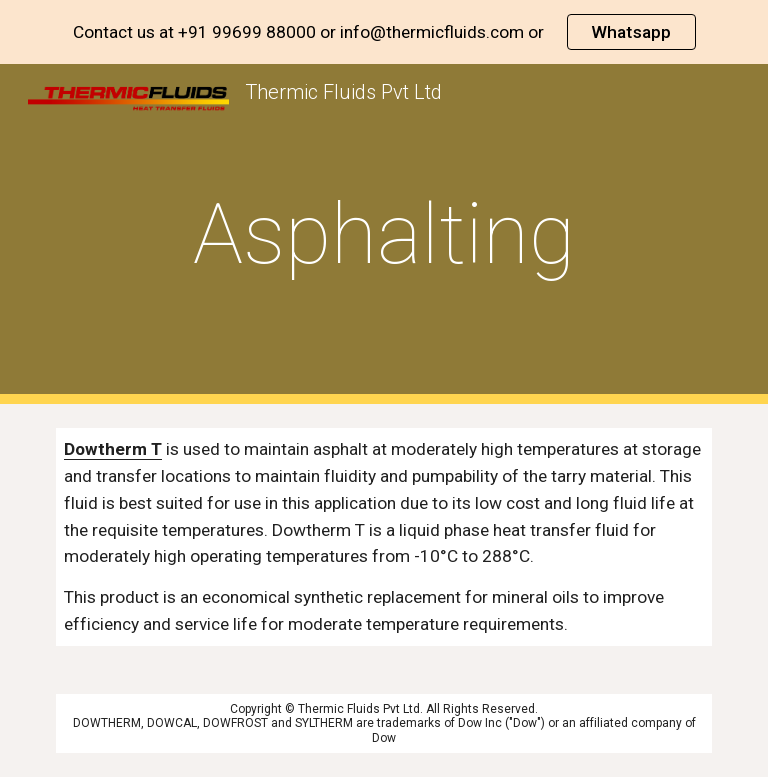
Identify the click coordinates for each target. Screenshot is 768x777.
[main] (383, 234)
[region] (384, 32)
